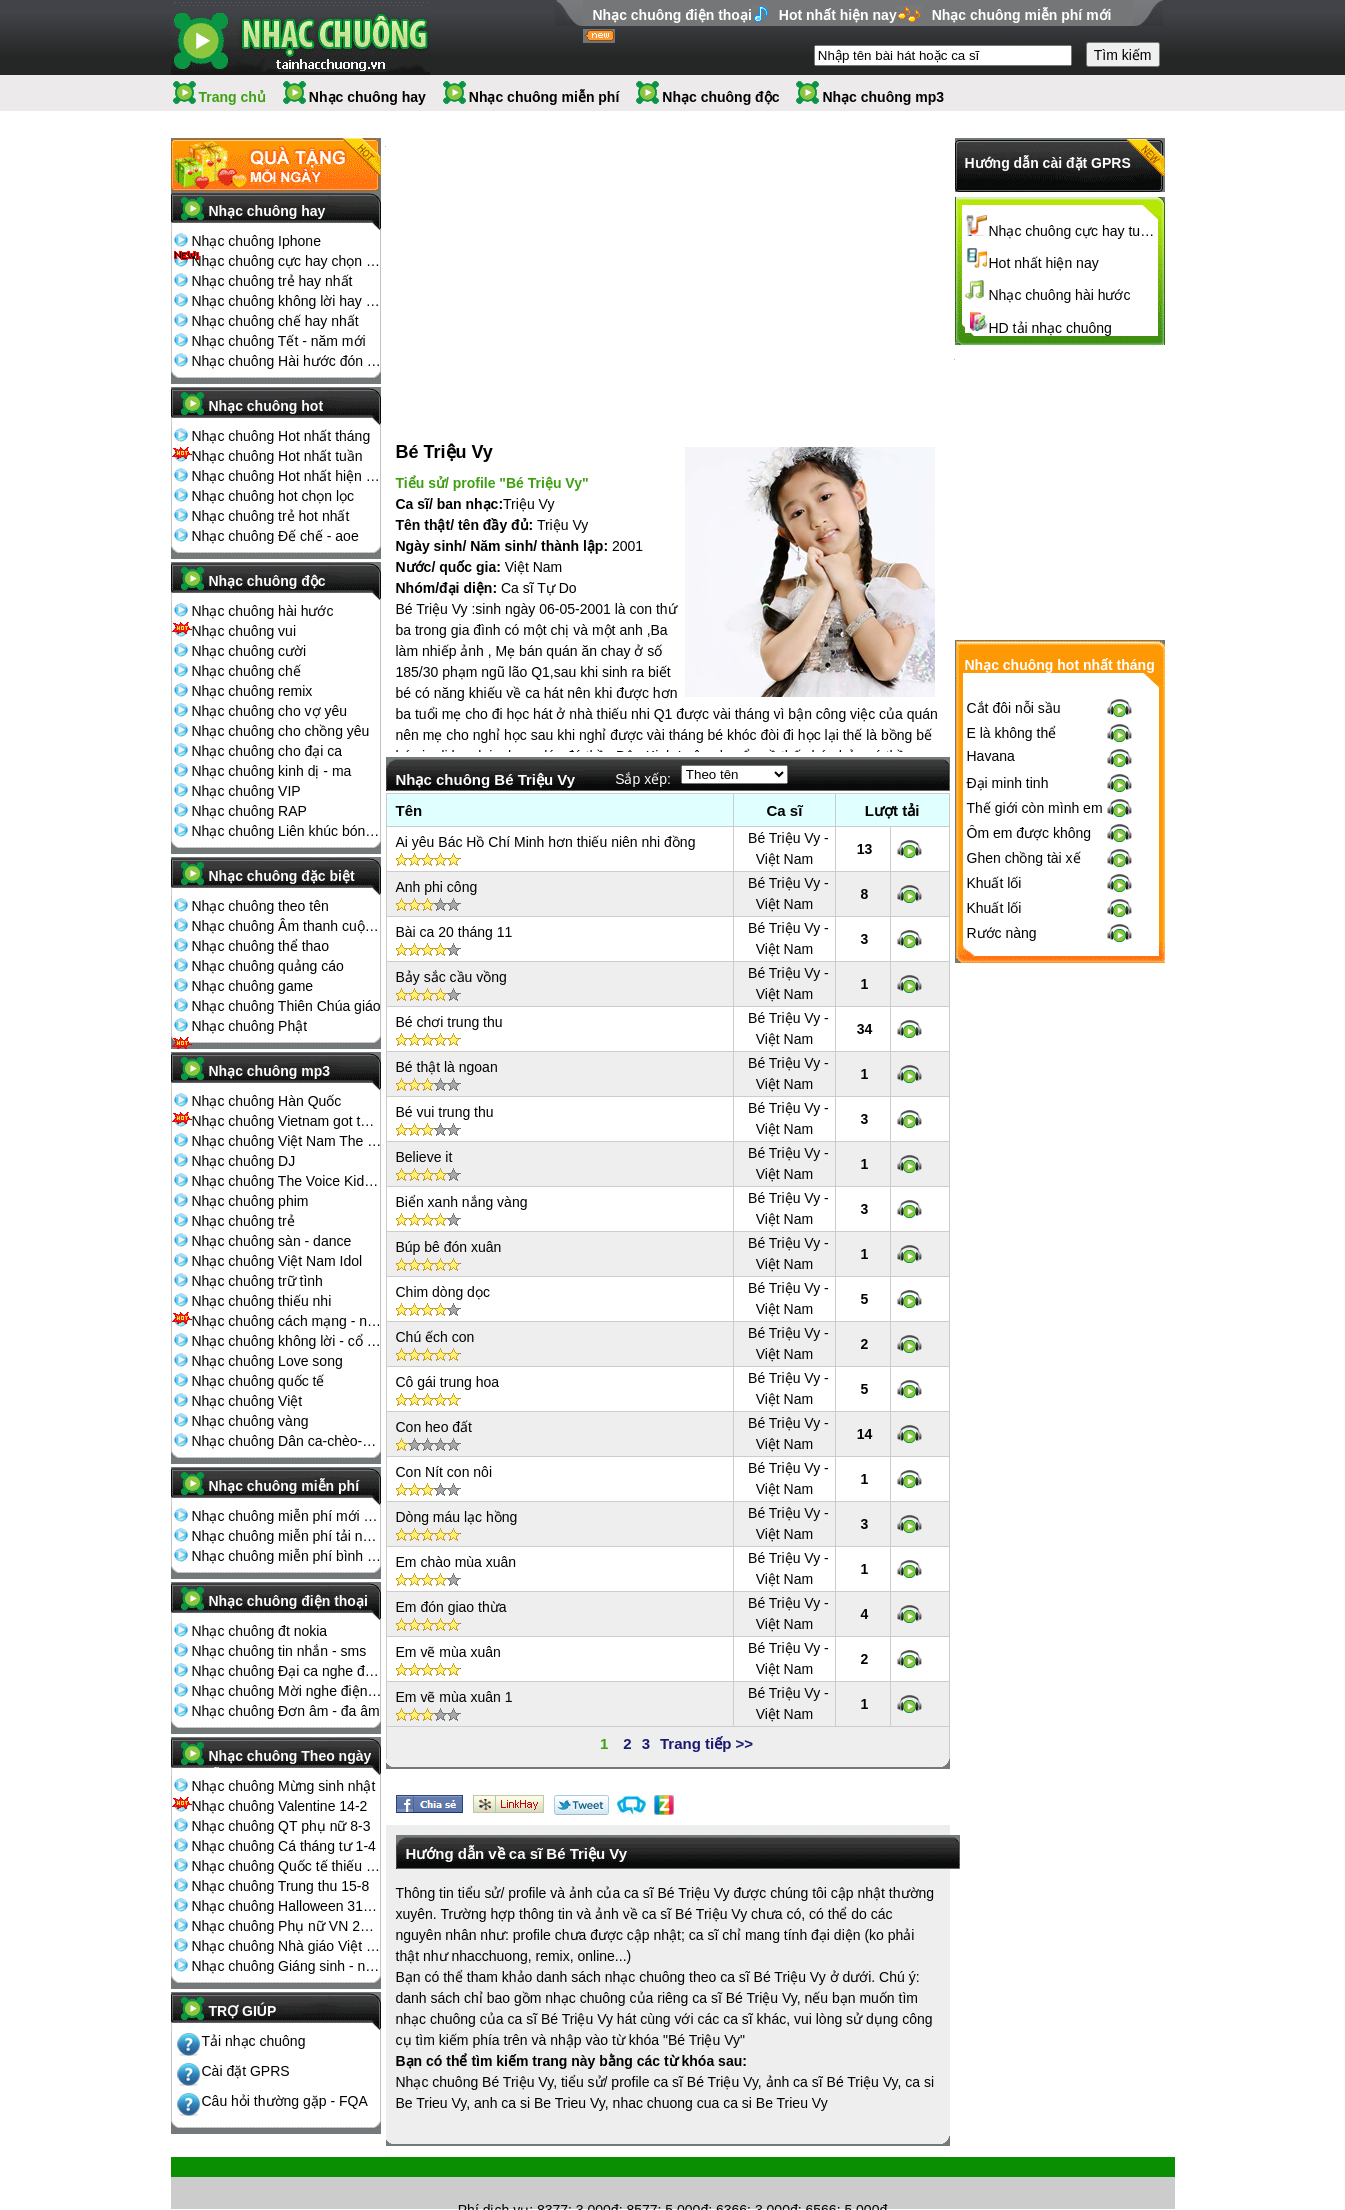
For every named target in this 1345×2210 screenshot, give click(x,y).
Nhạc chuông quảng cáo (268, 966)
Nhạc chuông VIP (246, 791)
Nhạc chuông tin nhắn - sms (279, 1651)
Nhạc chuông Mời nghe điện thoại (287, 1691)
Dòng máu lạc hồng (457, 1496)
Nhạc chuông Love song (267, 1361)
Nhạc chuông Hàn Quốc (267, 1101)
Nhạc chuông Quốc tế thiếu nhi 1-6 (287, 1866)
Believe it (424, 1136)
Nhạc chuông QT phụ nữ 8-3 (281, 1826)
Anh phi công (437, 866)
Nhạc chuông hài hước (263, 611)
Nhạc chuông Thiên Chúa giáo (286, 1006)
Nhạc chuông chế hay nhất (275, 321)
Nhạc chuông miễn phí (544, 97)
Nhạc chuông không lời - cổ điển (287, 1341)
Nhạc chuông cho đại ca (267, 751)
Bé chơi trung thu (449, 1001)
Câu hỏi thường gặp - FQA (285, 2101)
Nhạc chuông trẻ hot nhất (271, 516)
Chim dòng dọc (443, 1271)
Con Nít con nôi (444, 1451)
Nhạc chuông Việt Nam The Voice (287, 1141)
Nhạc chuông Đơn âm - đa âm (286, 1711)
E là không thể (1012, 1062)
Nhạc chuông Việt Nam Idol (277, 1261)
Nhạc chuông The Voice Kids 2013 (287, 1181)
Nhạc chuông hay (367, 97)
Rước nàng (1002, 1262)
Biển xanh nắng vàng (462, 1181)
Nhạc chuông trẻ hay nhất (272, 281)
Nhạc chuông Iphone (256, 241)
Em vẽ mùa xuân (448, 1631)
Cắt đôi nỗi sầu (1014, 1037)
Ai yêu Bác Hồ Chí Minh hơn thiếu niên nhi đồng (546, 821)
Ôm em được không (1029, 1162)
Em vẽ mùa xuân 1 (454, 1676)
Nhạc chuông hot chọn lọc (273, 496)
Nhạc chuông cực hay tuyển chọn (1074, 231)
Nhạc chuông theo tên (260, 906)
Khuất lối (994, 1212)
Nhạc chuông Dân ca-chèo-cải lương (287, 1441)
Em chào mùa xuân (456, 1541)
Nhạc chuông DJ (244, 1161)
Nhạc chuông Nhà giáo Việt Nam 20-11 (287, 1946)
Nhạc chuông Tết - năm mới (279, 341)
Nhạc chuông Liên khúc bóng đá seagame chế (287, 831)
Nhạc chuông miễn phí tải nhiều (287, 1536)
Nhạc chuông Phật (250, 1026)
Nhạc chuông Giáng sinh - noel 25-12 (287, 1966)
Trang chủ (232, 97)
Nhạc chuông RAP (249, 811)
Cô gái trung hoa (448, 1361)
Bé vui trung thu (445, 1091)
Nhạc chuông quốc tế (258, 1381)
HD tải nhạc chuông (1050, 328)
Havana (991, 1085)
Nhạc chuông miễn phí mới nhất (287, 1516)
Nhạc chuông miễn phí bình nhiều (287, 1556)
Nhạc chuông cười (249, 651)
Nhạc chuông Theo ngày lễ (290, 1762)
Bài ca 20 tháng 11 (454, 911)
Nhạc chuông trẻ (243, 1221)
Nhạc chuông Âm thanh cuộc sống (287, 926)
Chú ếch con (435, 1316)
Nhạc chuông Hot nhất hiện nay (287, 476)
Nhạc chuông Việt (247, 1401)
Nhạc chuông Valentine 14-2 (280, 1806)
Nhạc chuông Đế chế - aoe (275, 536)
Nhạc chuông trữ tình (257, 1281)
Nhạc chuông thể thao (260, 946)
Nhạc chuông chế (246, 671)
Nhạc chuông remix (252, 691)
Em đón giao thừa (451, 1586)
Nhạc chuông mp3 (883, 97)
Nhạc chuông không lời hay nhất (287, 301)
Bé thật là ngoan (447, 1046)
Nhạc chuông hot (266, 406)
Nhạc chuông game (253, 986)
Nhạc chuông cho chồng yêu (281, 731)
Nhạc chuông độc (720, 97)
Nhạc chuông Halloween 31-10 (287, 1906)
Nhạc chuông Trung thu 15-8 (281, 1886)
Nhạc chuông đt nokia (260, 1631)
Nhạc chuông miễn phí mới (1022, 15)
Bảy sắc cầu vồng (451, 956)
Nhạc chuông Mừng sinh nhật (284, 1786)
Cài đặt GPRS (246, 2071)
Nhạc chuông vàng (250, 1421)
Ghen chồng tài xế (1024, 1187)
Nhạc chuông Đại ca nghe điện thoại (287, 1671)
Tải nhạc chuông (254, 2041)
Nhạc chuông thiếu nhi (262, 1301)
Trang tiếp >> (706, 1722)
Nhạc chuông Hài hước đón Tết (287, 361)
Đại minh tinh (1008, 1112)
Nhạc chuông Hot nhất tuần (277, 456)
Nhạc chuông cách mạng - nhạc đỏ (287, 1321)
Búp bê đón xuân (449, 1226)
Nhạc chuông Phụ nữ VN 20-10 (287, 1926)
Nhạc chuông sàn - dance (272, 1241)
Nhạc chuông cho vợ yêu (270, 711)
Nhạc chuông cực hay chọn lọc (287, 261)
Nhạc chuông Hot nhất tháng (281, 436)
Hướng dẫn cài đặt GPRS (1048, 163)
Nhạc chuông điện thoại (672, 15)
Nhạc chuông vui (244, 631)
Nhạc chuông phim (250, 1201)
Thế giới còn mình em (1035, 1137)
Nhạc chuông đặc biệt (282, 876)
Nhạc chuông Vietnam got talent (287, 1121)
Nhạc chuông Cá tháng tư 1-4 (284, 1846)
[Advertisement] (536, 269)
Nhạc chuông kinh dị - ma (272, 771)
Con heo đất (434, 1406)
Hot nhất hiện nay (838, 15)
